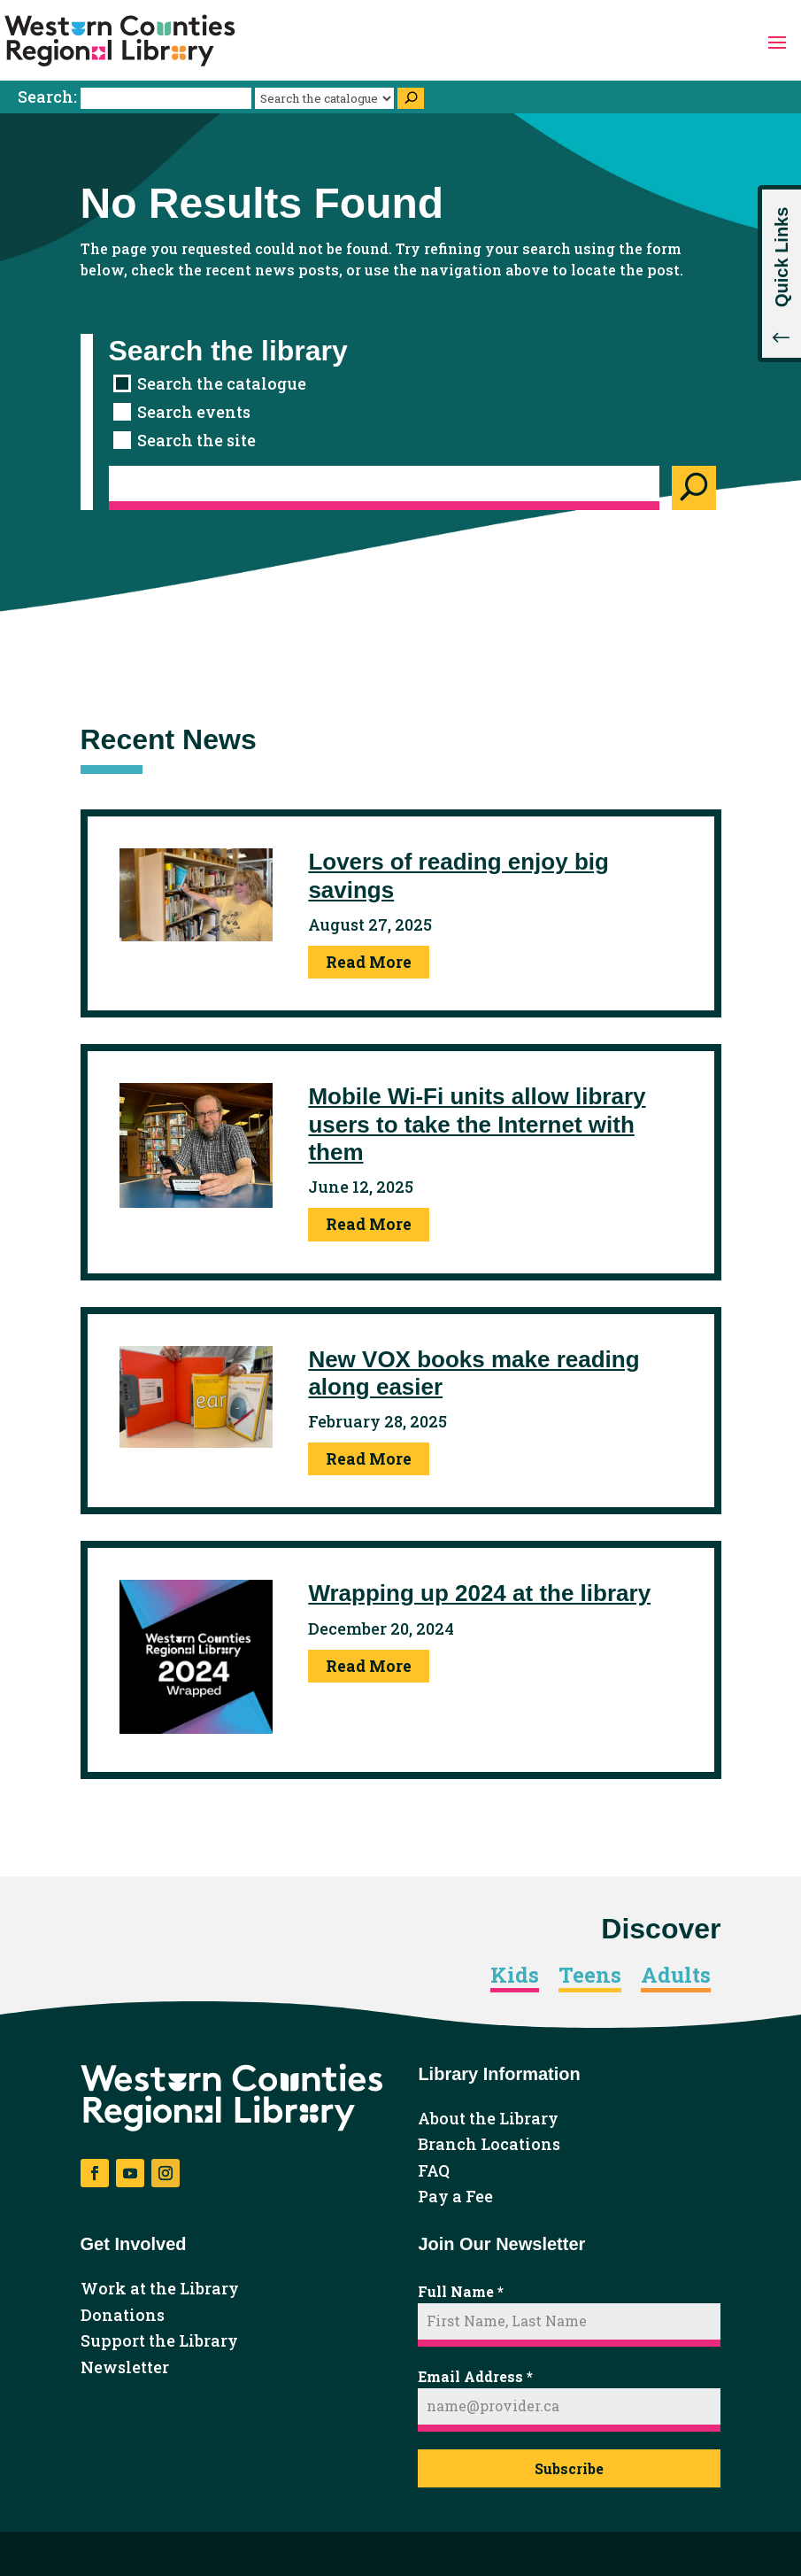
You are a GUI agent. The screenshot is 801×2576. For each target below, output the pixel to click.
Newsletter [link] (125, 2368)
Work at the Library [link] (160, 2289)
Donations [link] (123, 2315)
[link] (119, 40)
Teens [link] (589, 1975)
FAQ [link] (434, 2171)
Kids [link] (514, 1975)
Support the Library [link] (159, 2341)
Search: (136, 96)
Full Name (461, 2291)
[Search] (410, 98)
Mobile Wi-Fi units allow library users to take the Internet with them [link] (476, 1123)
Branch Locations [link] (489, 2144)
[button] (777, 41)
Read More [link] (369, 962)
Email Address (475, 2376)
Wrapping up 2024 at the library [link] (479, 1593)
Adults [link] (676, 1975)
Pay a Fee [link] (455, 2197)
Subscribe (569, 2468)
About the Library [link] (488, 2119)
